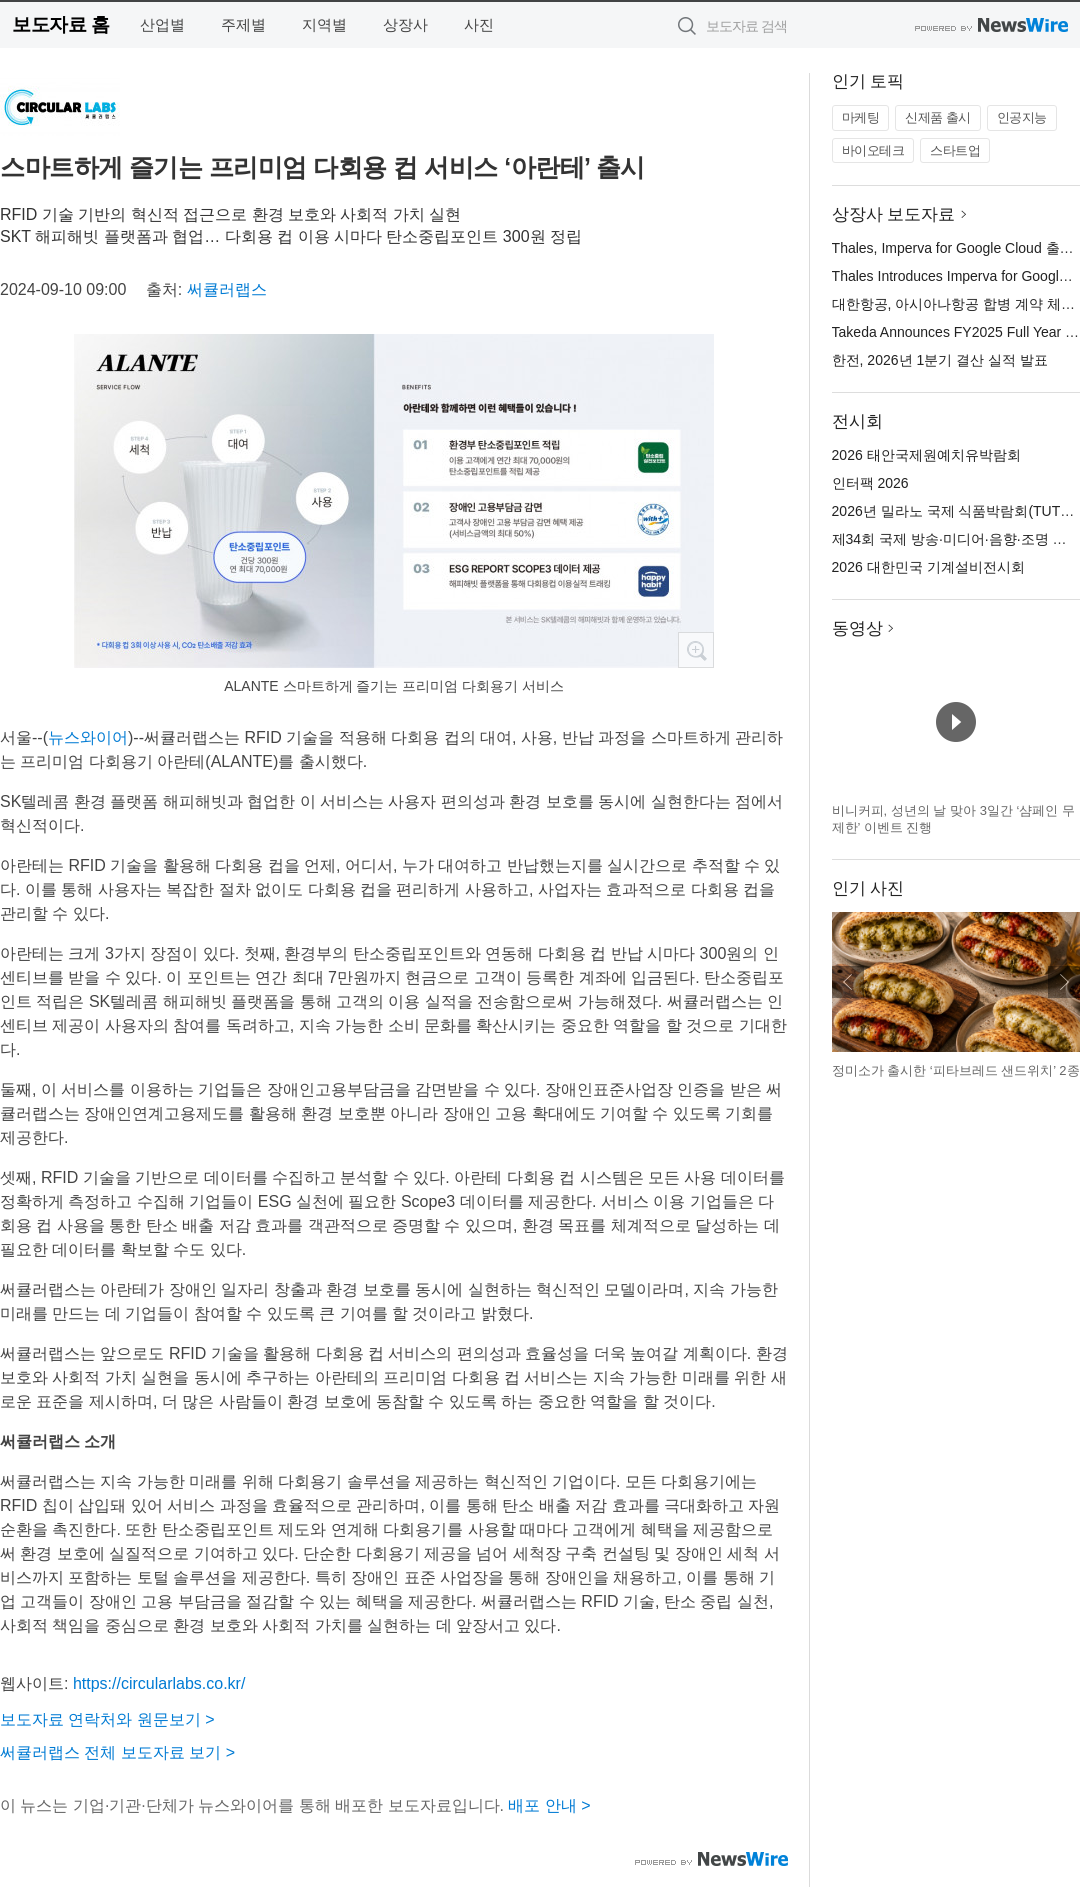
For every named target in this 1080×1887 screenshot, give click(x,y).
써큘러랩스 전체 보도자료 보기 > (117, 1752)
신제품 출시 (938, 117)
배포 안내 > (549, 1805)
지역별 (324, 24)
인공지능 (1022, 117)
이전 (848, 982)
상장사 (405, 24)
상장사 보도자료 (894, 214)
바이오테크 (873, 150)
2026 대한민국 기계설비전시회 (928, 567)
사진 (479, 24)
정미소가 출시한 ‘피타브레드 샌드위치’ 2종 (956, 1070)
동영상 (857, 628)
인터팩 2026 (870, 483)
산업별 (162, 24)
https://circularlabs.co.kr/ (159, 1683)
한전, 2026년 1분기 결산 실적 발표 (940, 360)
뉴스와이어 (88, 737)
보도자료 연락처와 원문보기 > (107, 1719)
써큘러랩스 (227, 289)
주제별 (243, 24)
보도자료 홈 (60, 24)
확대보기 (696, 650)
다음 (1064, 982)
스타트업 (955, 150)
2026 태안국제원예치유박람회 (926, 455)
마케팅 (861, 117)
